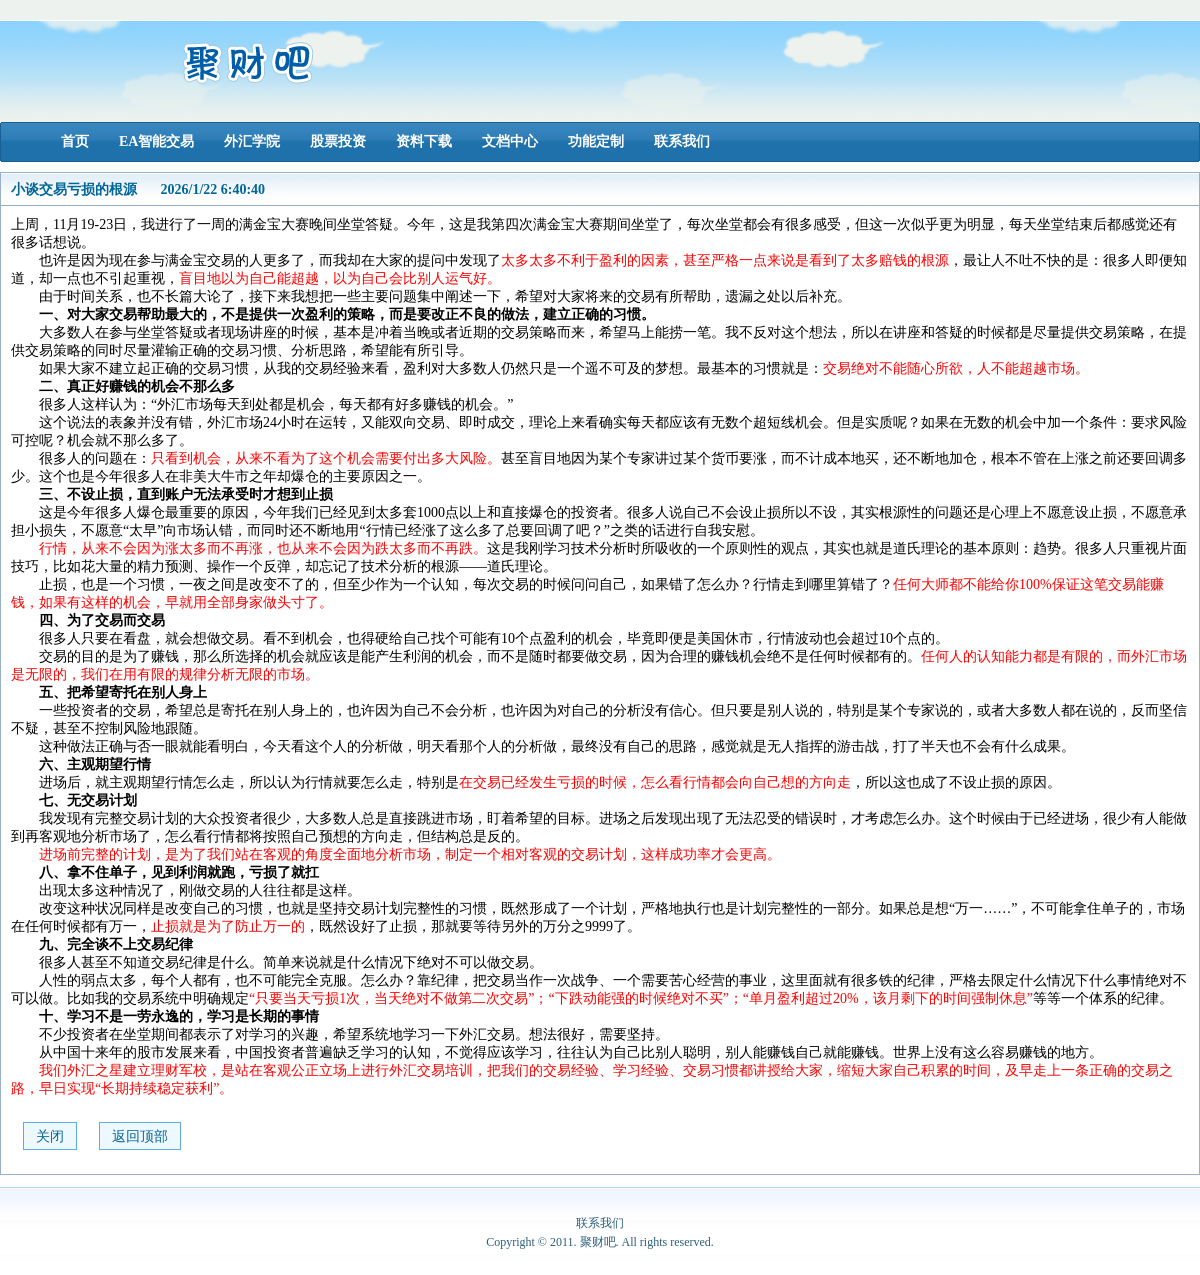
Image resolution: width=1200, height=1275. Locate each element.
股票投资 (338, 141)
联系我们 (682, 141)
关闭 (50, 1136)
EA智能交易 (156, 141)
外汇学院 (252, 141)
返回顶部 (140, 1136)
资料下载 (424, 141)
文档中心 (510, 141)
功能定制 (596, 141)
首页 (75, 141)
